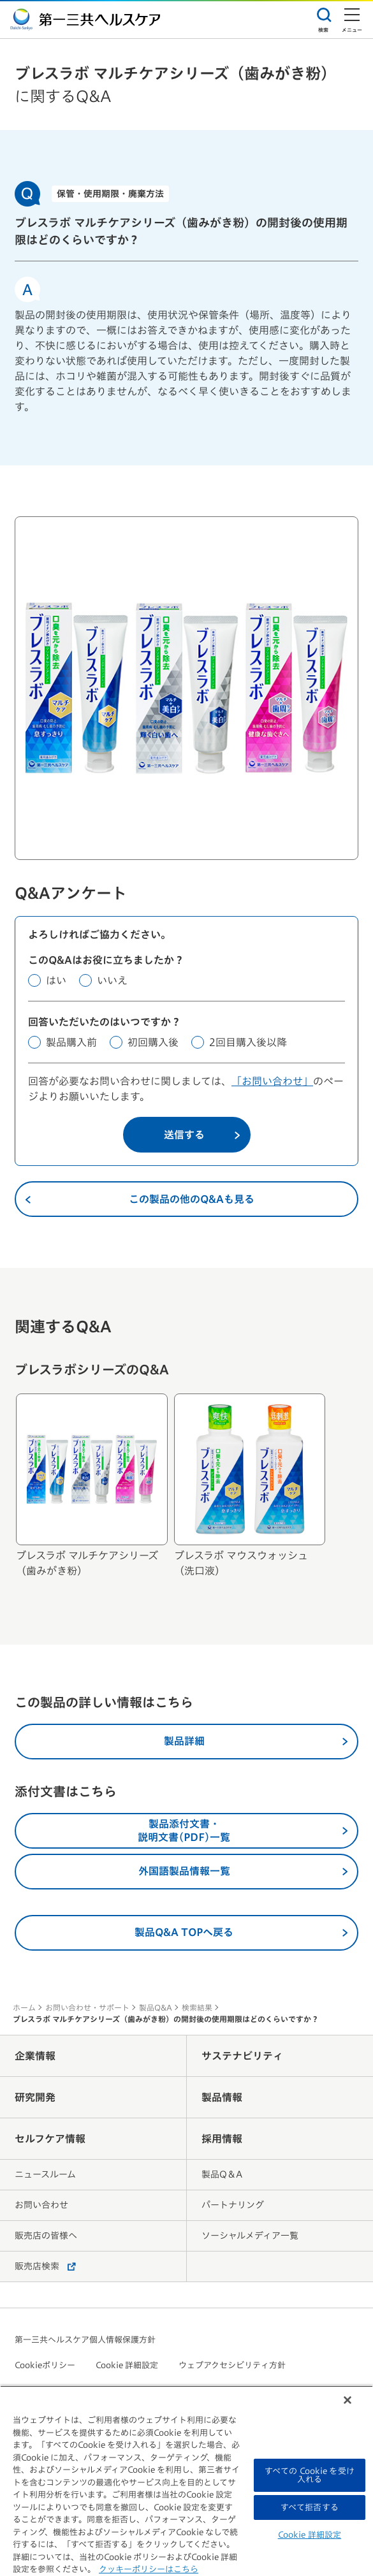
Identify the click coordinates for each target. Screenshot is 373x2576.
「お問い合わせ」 (272, 1081)
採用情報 (221, 2139)
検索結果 (197, 2007)
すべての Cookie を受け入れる (310, 2475)
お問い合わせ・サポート (87, 2007)
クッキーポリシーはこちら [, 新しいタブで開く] (148, 2569)
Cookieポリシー (45, 2365)
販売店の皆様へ (46, 2235)
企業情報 (35, 2056)
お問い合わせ (41, 2205)
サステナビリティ (242, 2056)
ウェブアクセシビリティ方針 (232, 2365)
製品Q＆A (221, 2174)
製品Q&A (155, 2007)
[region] (186, 2480)
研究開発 (35, 2097)
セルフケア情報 (50, 2139)
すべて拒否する (310, 2507)
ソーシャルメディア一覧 (249, 2235)
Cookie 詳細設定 (127, 2365)
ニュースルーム (45, 2174)
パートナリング (232, 2205)
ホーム (24, 2007)
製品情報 (221, 2097)
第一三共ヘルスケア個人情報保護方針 (85, 2340)
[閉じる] (347, 2400)
